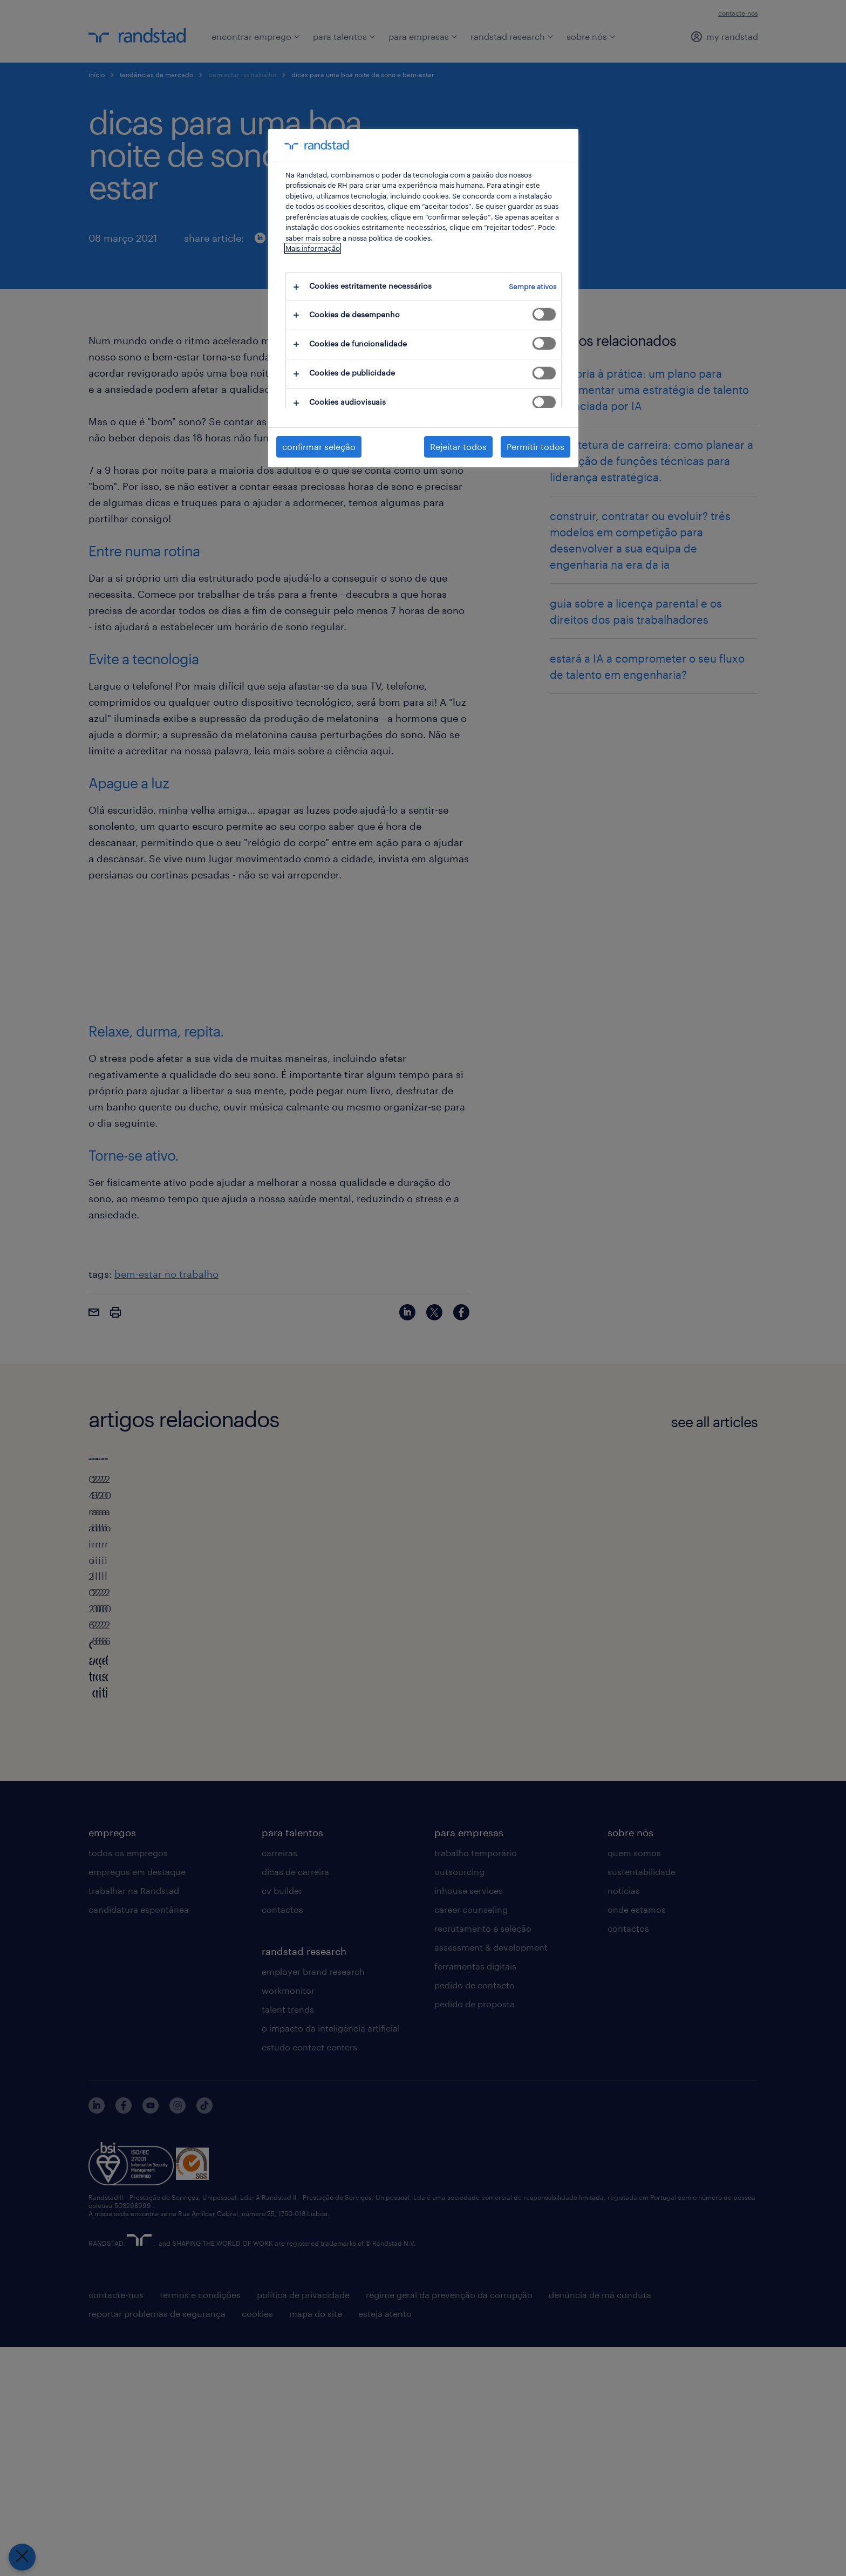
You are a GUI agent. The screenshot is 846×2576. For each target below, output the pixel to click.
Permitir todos (535, 446)
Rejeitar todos (458, 446)
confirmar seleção (319, 446)
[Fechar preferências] (22, 2557)
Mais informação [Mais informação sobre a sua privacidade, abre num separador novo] (312, 248)
